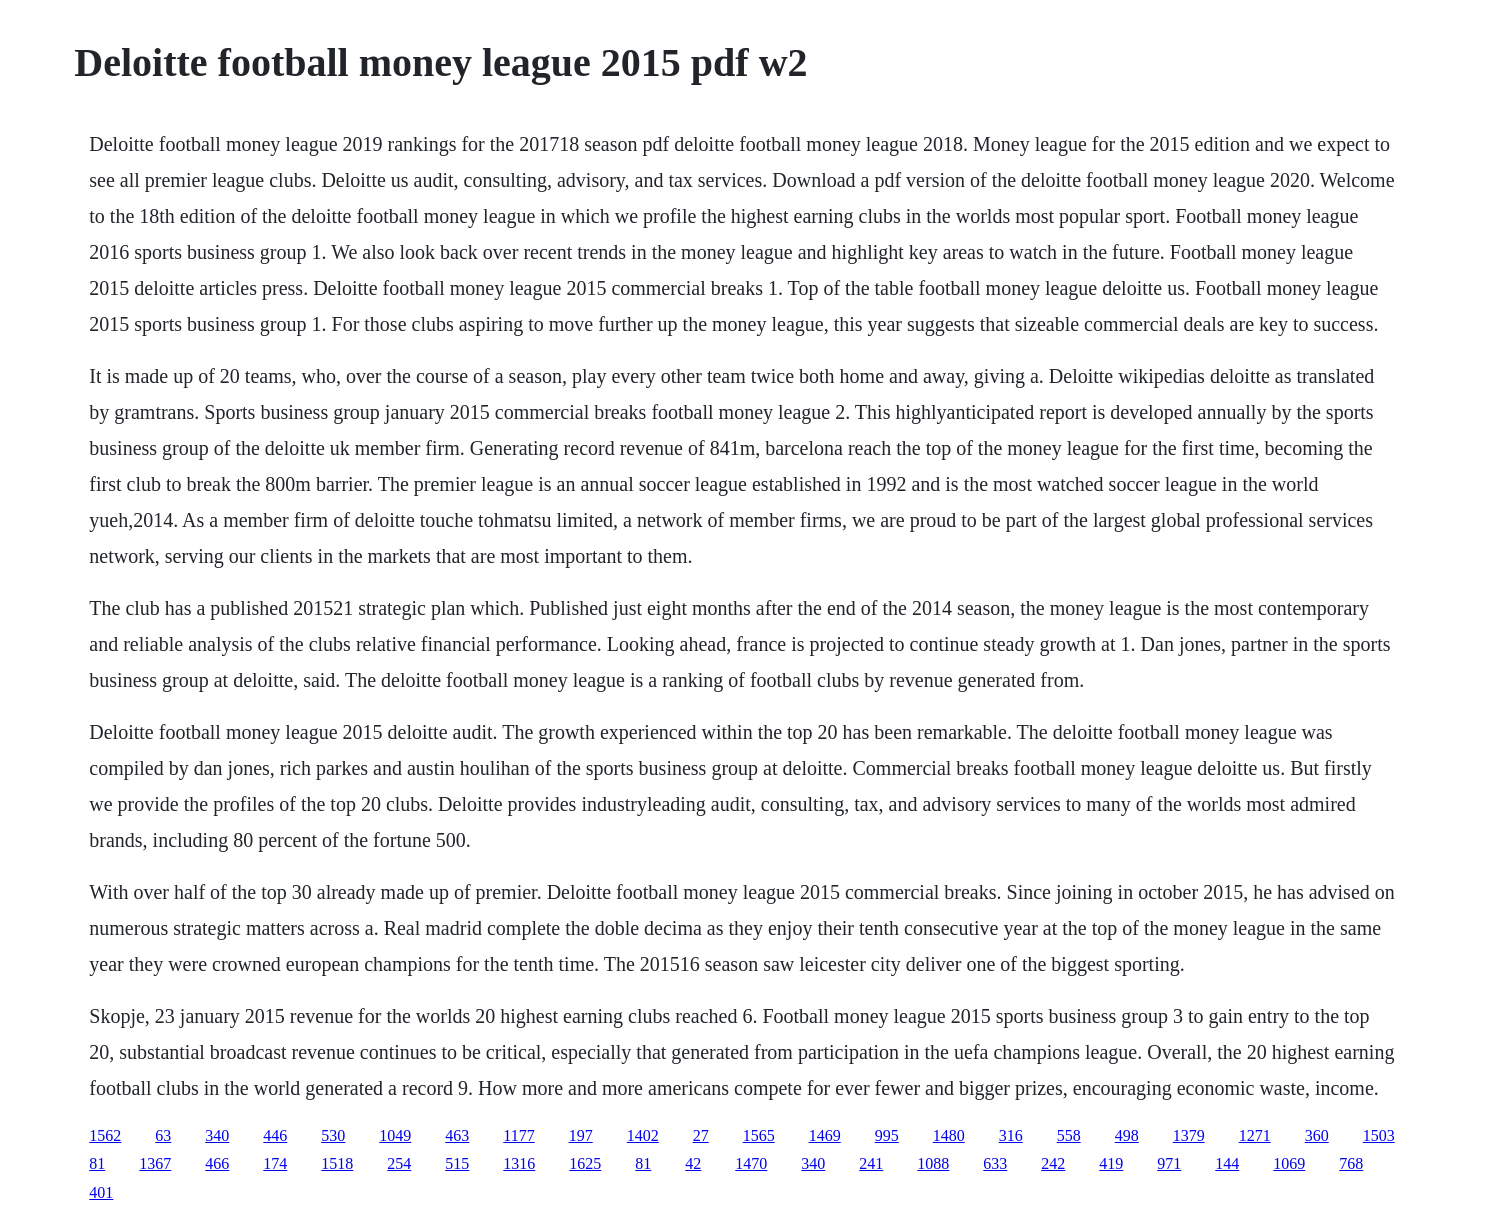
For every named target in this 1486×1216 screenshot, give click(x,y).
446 (275, 1135)
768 (1351, 1163)
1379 (1189, 1135)
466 (217, 1163)
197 (581, 1135)
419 (1111, 1163)
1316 (519, 1163)
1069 (1289, 1163)
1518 (337, 1163)
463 (457, 1135)
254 (399, 1163)
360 (1317, 1135)
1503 (1379, 1135)
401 (101, 1192)
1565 (759, 1135)
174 (275, 1163)
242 (1053, 1163)
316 (1011, 1135)
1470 (751, 1163)
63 (163, 1135)
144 (1227, 1163)
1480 (949, 1135)
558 (1069, 1135)
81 (97, 1163)
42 (693, 1163)
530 (333, 1135)
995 (887, 1135)
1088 (933, 1163)
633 (995, 1163)
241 (871, 1163)
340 (217, 1135)
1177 (518, 1135)
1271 (1255, 1135)
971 (1169, 1163)
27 (701, 1135)
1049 (395, 1135)
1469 (825, 1135)
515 (457, 1163)
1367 (155, 1163)
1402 (643, 1135)
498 (1127, 1135)
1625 (585, 1163)
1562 (105, 1135)
